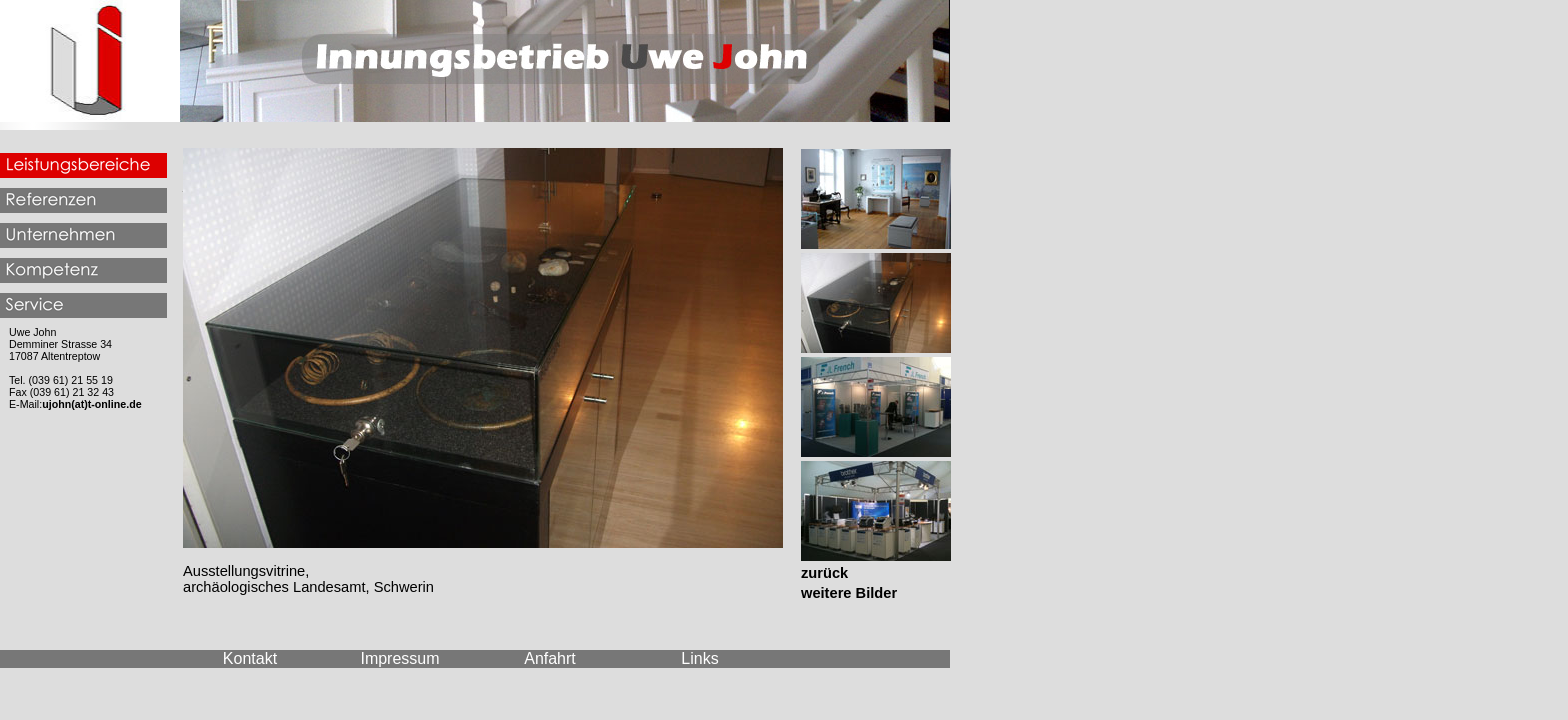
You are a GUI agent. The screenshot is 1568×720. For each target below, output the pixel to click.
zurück (824, 573)
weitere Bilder (849, 593)
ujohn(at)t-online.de (91, 404)
